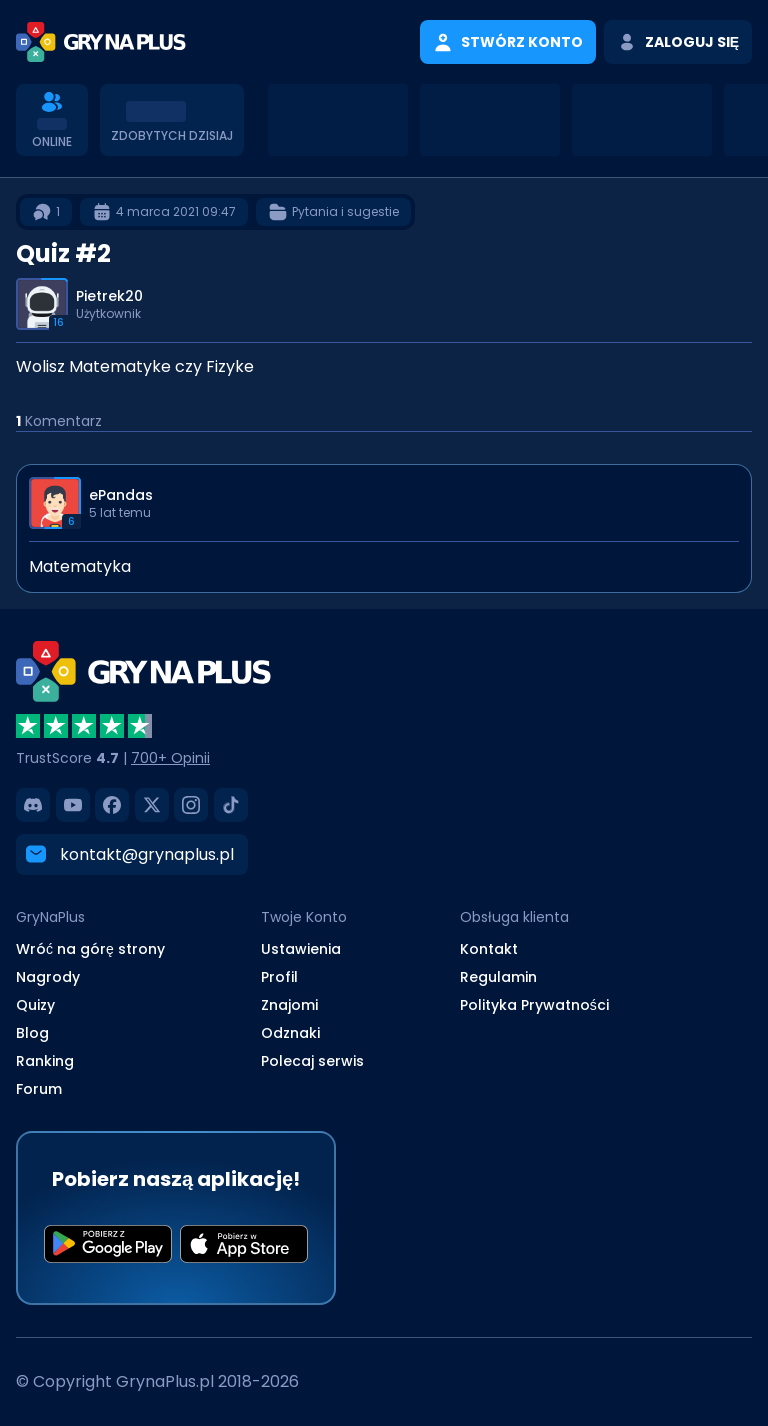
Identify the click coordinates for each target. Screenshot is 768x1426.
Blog (32, 1033)
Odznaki (290, 1033)
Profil (279, 977)
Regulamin (498, 977)
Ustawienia (301, 949)
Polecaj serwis (312, 1061)
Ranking (45, 1061)
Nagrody (48, 977)
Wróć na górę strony (90, 949)
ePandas (121, 495)
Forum (39, 1089)
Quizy (35, 1005)
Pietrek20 (109, 296)
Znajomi (289, 1005)
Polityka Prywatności (534, 1005)
